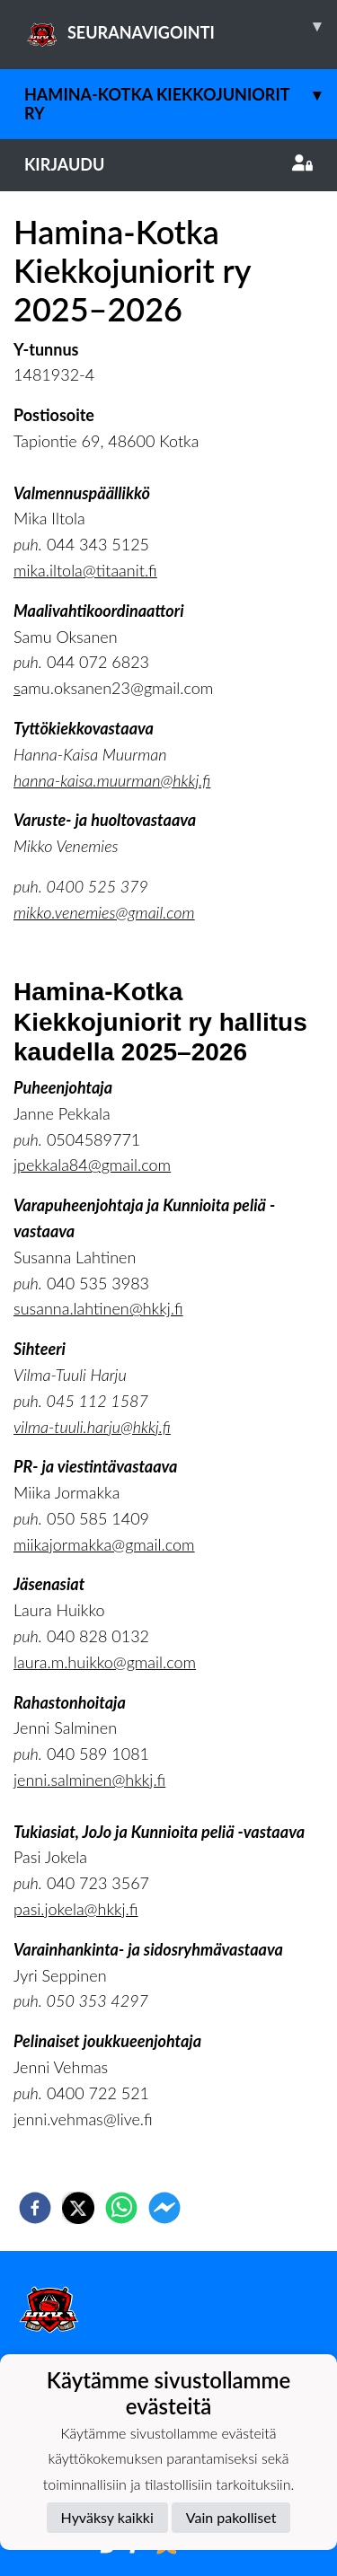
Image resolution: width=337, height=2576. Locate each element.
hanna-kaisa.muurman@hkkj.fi (111, 780)
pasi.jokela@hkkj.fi (75, 1909)
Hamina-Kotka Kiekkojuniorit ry (180, 96)
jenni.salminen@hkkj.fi (89, 1779)
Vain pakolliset (231, 2517)
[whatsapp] (121, 2208)
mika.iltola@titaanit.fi (85, 570)
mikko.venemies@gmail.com (104, 912)
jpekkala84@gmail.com (92, 1164)
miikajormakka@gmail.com (104, 1544)
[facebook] (35, 2208)
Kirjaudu (168, 164)
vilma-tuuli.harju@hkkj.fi (92, 1427)
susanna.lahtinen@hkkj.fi (98, 1308)
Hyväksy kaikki (107, 2517)
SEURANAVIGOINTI (180, 26)
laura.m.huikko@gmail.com (104, 1662)
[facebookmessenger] (164, 2208)
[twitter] (78, 2208)
